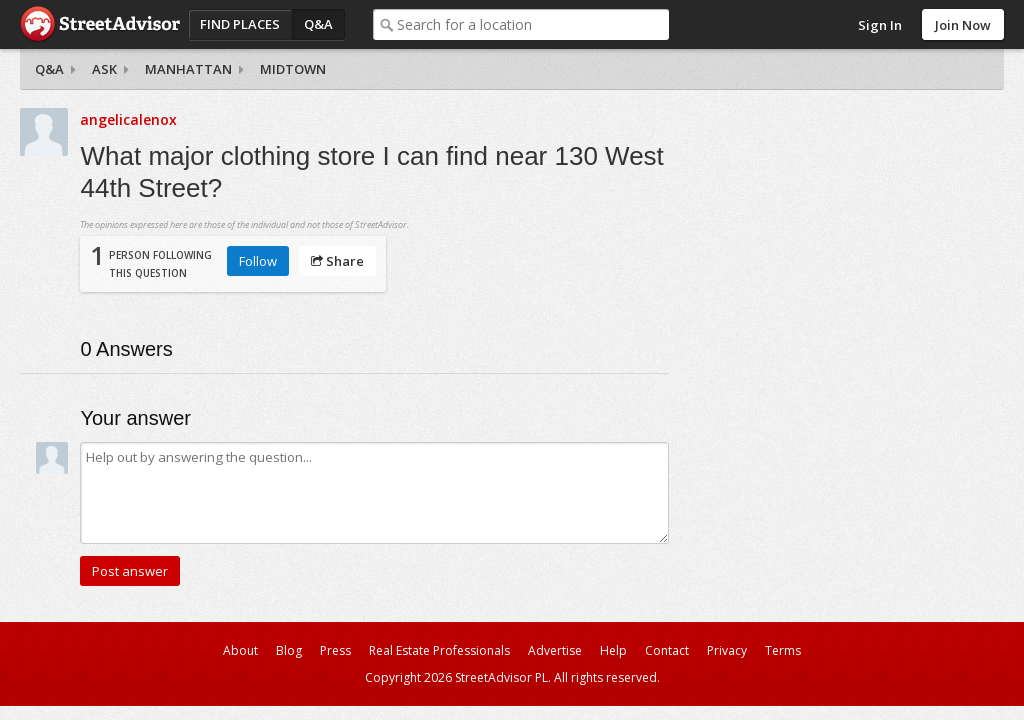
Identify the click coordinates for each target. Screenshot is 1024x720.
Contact (667, 650)
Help (613, 650)
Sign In (880, 25)
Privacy (727, 650)
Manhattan (188, 69)
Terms (783, 650)
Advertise (555, 650)
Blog (289, 650)
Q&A (318, 24)
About (240, 650)
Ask (104, 69)
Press (335, 650)
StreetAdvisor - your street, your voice (100, 24)
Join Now (963, 25)
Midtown (293, 69)
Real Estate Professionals (439, 650)
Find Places (240, 24)
